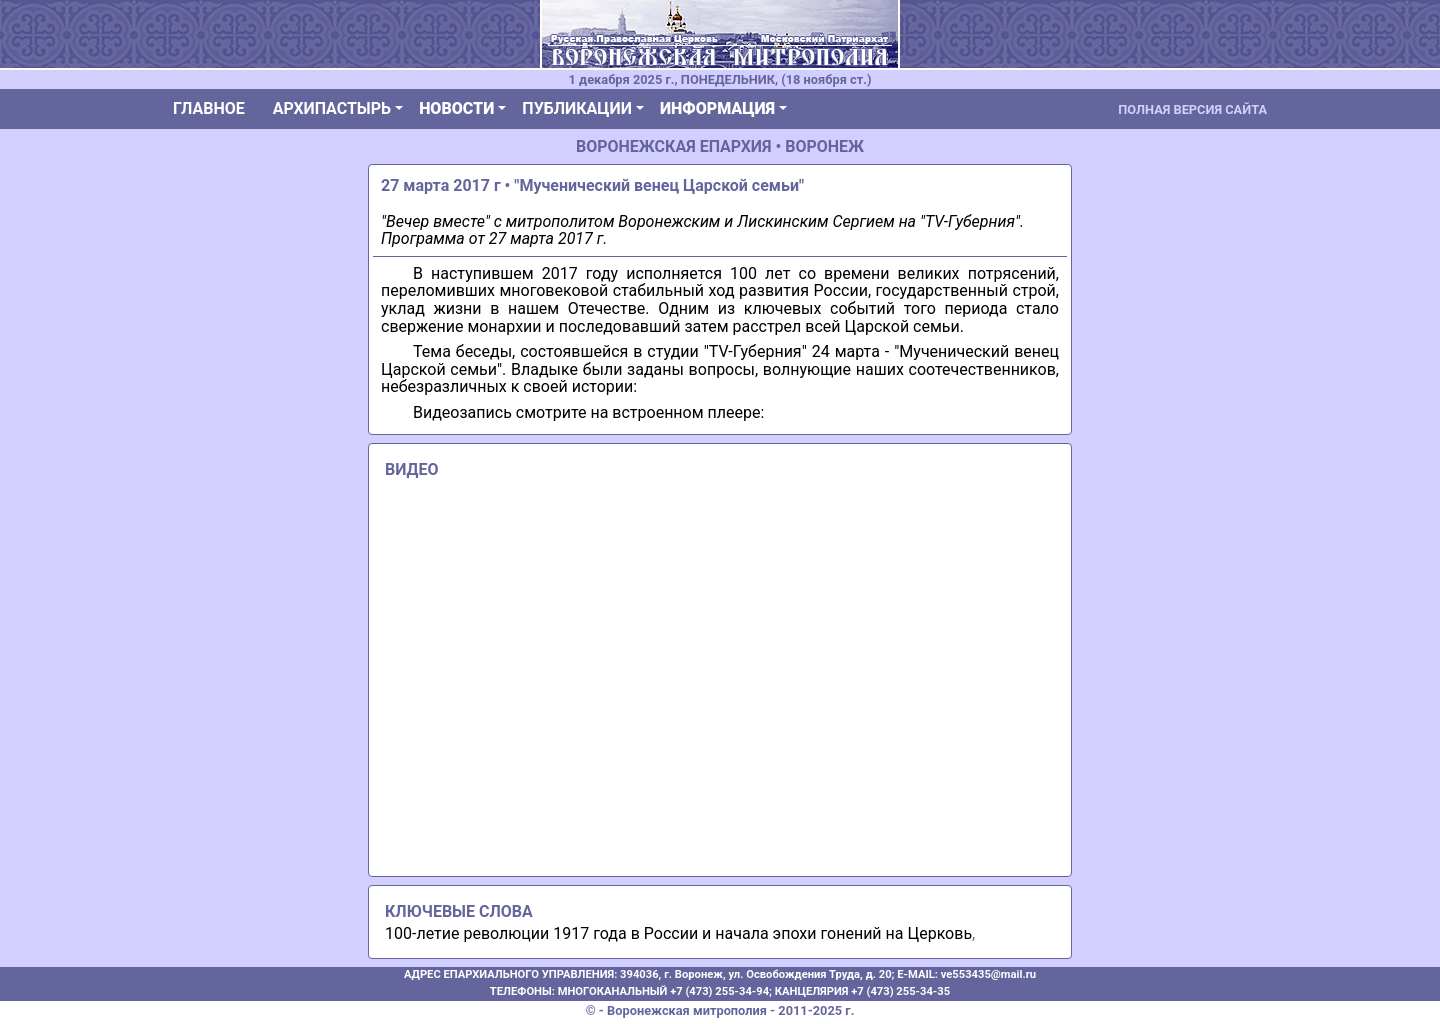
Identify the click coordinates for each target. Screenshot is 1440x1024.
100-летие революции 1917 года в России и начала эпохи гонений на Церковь (678, 933)
